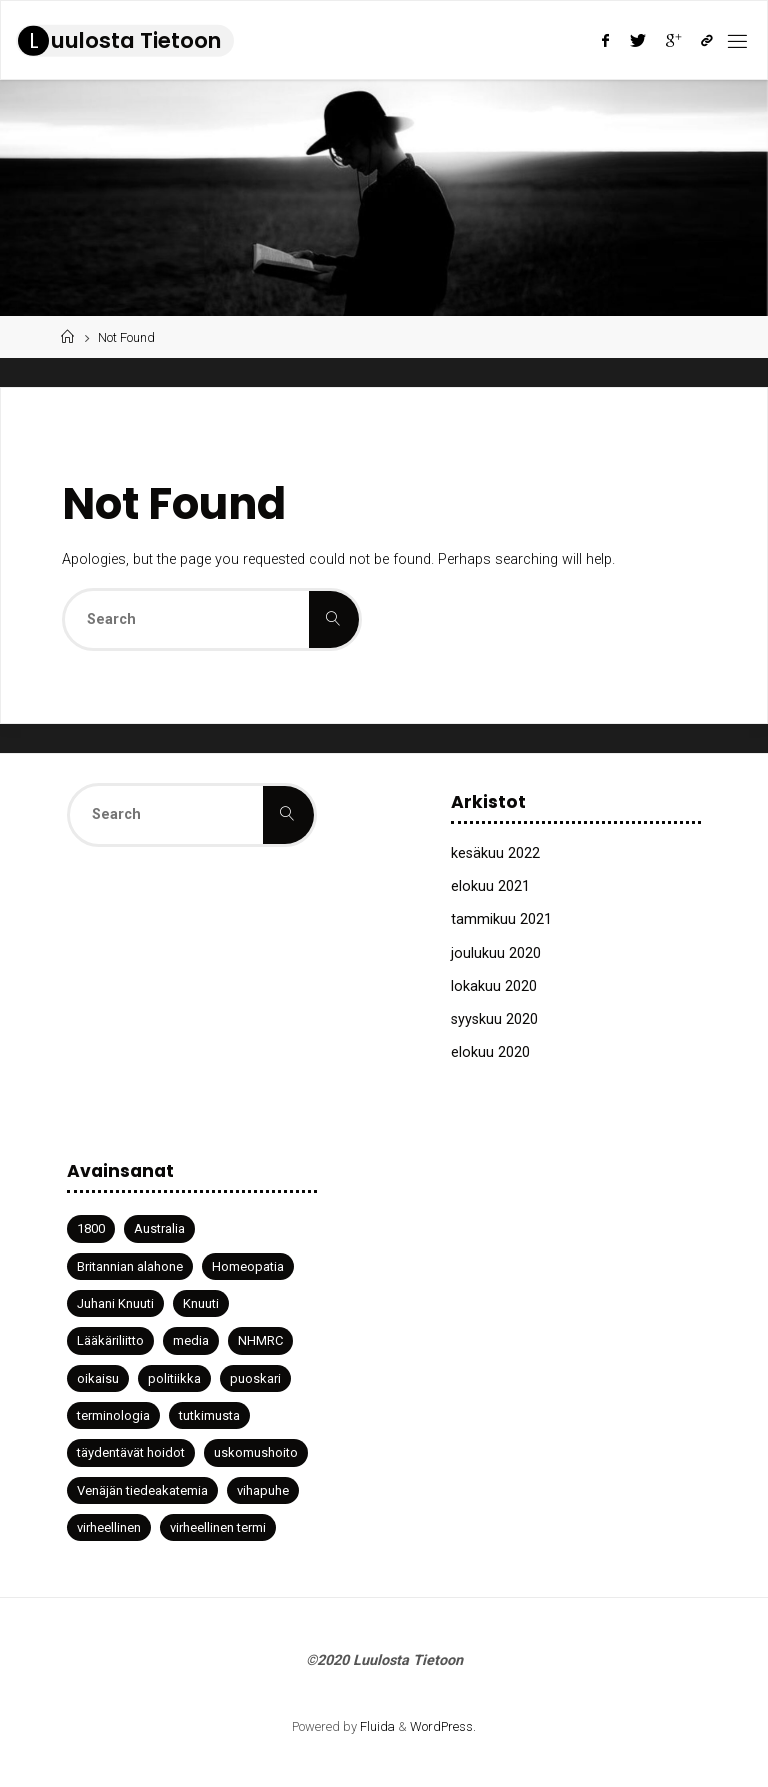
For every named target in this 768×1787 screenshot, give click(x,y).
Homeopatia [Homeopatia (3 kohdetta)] (248, 1266)
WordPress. (443, 1726)
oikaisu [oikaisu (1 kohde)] (98, 1378)
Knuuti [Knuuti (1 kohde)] (201, 1303)
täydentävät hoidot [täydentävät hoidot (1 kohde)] (131, 1452)
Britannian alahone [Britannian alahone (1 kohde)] (130, 1266)
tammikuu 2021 (501, 919)
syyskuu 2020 (494, 1019)
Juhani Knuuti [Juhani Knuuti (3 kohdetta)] (115, 1303)
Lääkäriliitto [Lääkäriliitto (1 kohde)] (110, 1340)
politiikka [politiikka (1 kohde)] (174, 1378)
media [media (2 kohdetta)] (191, 1340)
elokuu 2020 (490, 1052)
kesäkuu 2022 (495, 853)
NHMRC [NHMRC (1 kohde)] (260, 1340)
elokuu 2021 (490, 886)
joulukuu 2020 (496, 953)
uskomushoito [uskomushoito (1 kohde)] (256, 1452)
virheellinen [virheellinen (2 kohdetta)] (109, 1527)
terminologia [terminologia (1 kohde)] (113, 1415)
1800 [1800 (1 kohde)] (91, 1228)
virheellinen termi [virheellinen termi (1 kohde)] (218, 1527)
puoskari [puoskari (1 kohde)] (255, 1378)
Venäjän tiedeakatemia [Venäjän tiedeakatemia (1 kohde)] (142, 1490)
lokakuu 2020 (494, 986)
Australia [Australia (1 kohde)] (159, 1228)
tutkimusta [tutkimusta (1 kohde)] (209, 1415)
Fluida (376, 1726)
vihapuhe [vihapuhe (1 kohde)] (263, 1490)
